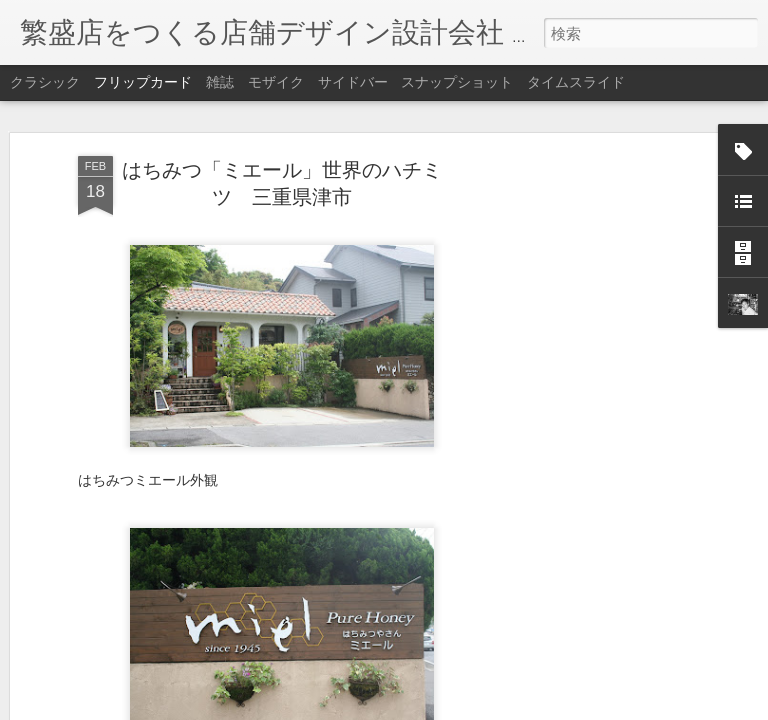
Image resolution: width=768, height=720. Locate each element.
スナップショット (457, 82)
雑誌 (220, 82)
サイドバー (353, 82)
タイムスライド (576, 82)
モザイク (276, 82)
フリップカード (143, 82)
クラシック (45, 82)
